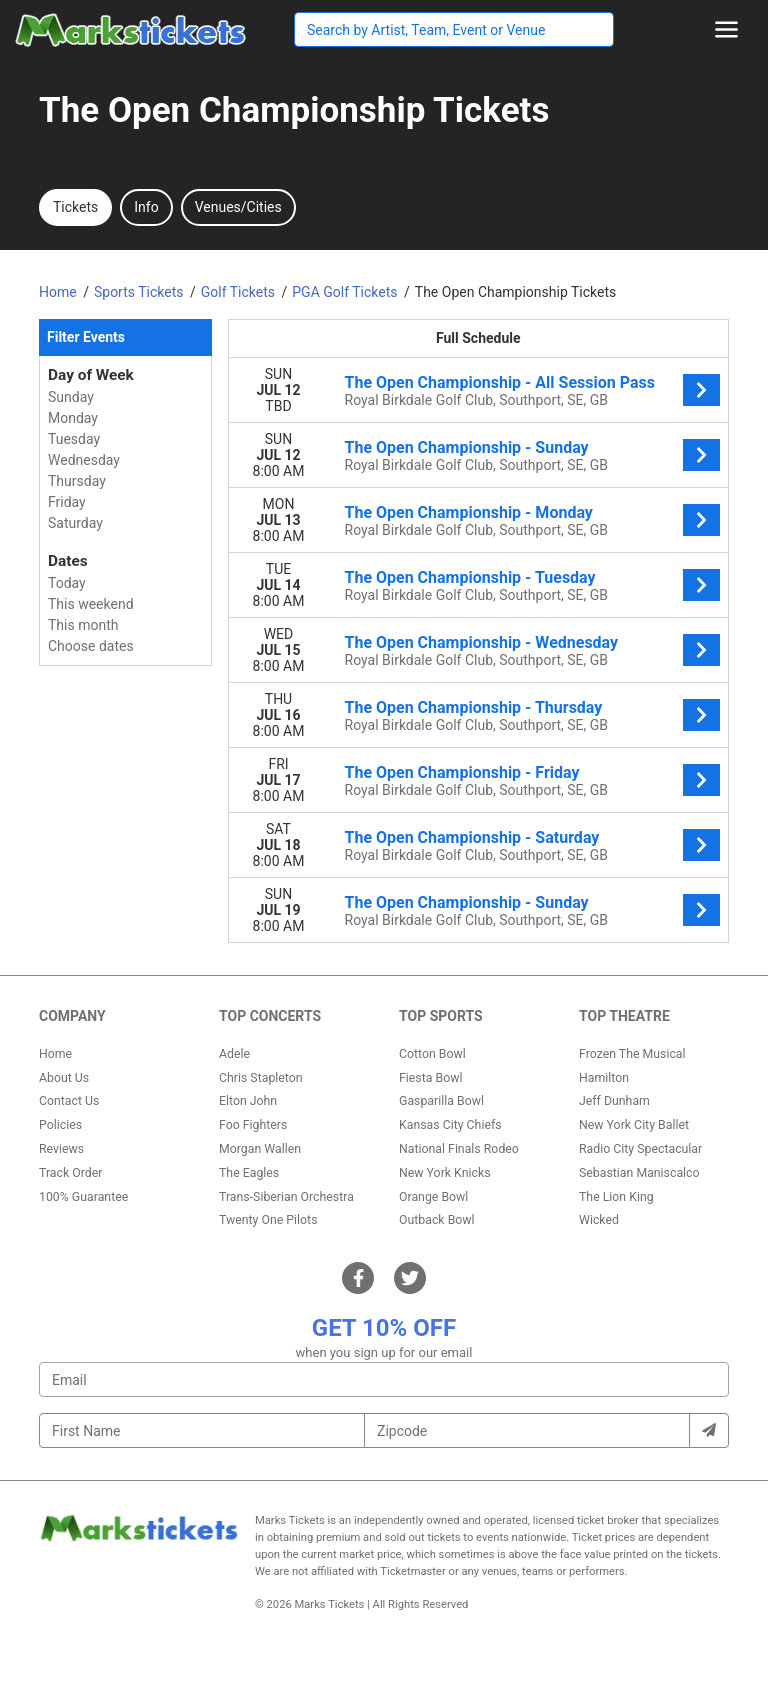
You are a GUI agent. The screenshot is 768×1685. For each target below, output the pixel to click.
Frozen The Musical (632, 1054)
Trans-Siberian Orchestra (286, 1197)
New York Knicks (445, 1173)
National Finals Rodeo (459, 1149)
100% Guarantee (83, 1197)
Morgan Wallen (260, 1149)
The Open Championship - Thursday (474, 707)
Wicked (599, 1220)
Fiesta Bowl (430, 1078)
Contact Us (69, 1101)
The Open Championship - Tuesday (470, 577)
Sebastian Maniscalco (639, 1173)
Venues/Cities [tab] (238, 207)
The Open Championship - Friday (462, 772)
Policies (60, 1125)
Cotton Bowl (432, 1054)
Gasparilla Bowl (441, 1101)
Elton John (248, 1101)
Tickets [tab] (75, 207)
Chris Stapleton (261, 1078)
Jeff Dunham (614, 1101)
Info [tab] (146, 207)
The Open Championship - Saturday (472, 837)
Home (55, 1054)
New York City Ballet (634, 1125)
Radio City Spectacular (640, 1149)
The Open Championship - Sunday (467, 447)
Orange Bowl (433, 1197)
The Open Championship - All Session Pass (500, 382)
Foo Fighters (253, 1125)
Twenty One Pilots (268, 1220)
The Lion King (616, 1197)
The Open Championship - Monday (469, 512)
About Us (64, 1078)
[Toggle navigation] (726, 29)
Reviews (61, 1149)
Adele (234, 1054)
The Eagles (249, 1173)
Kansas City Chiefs (450, 1125)
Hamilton (604, 1078)
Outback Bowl (437, 1220)
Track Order (70, 1173)
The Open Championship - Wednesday (482, 642)
